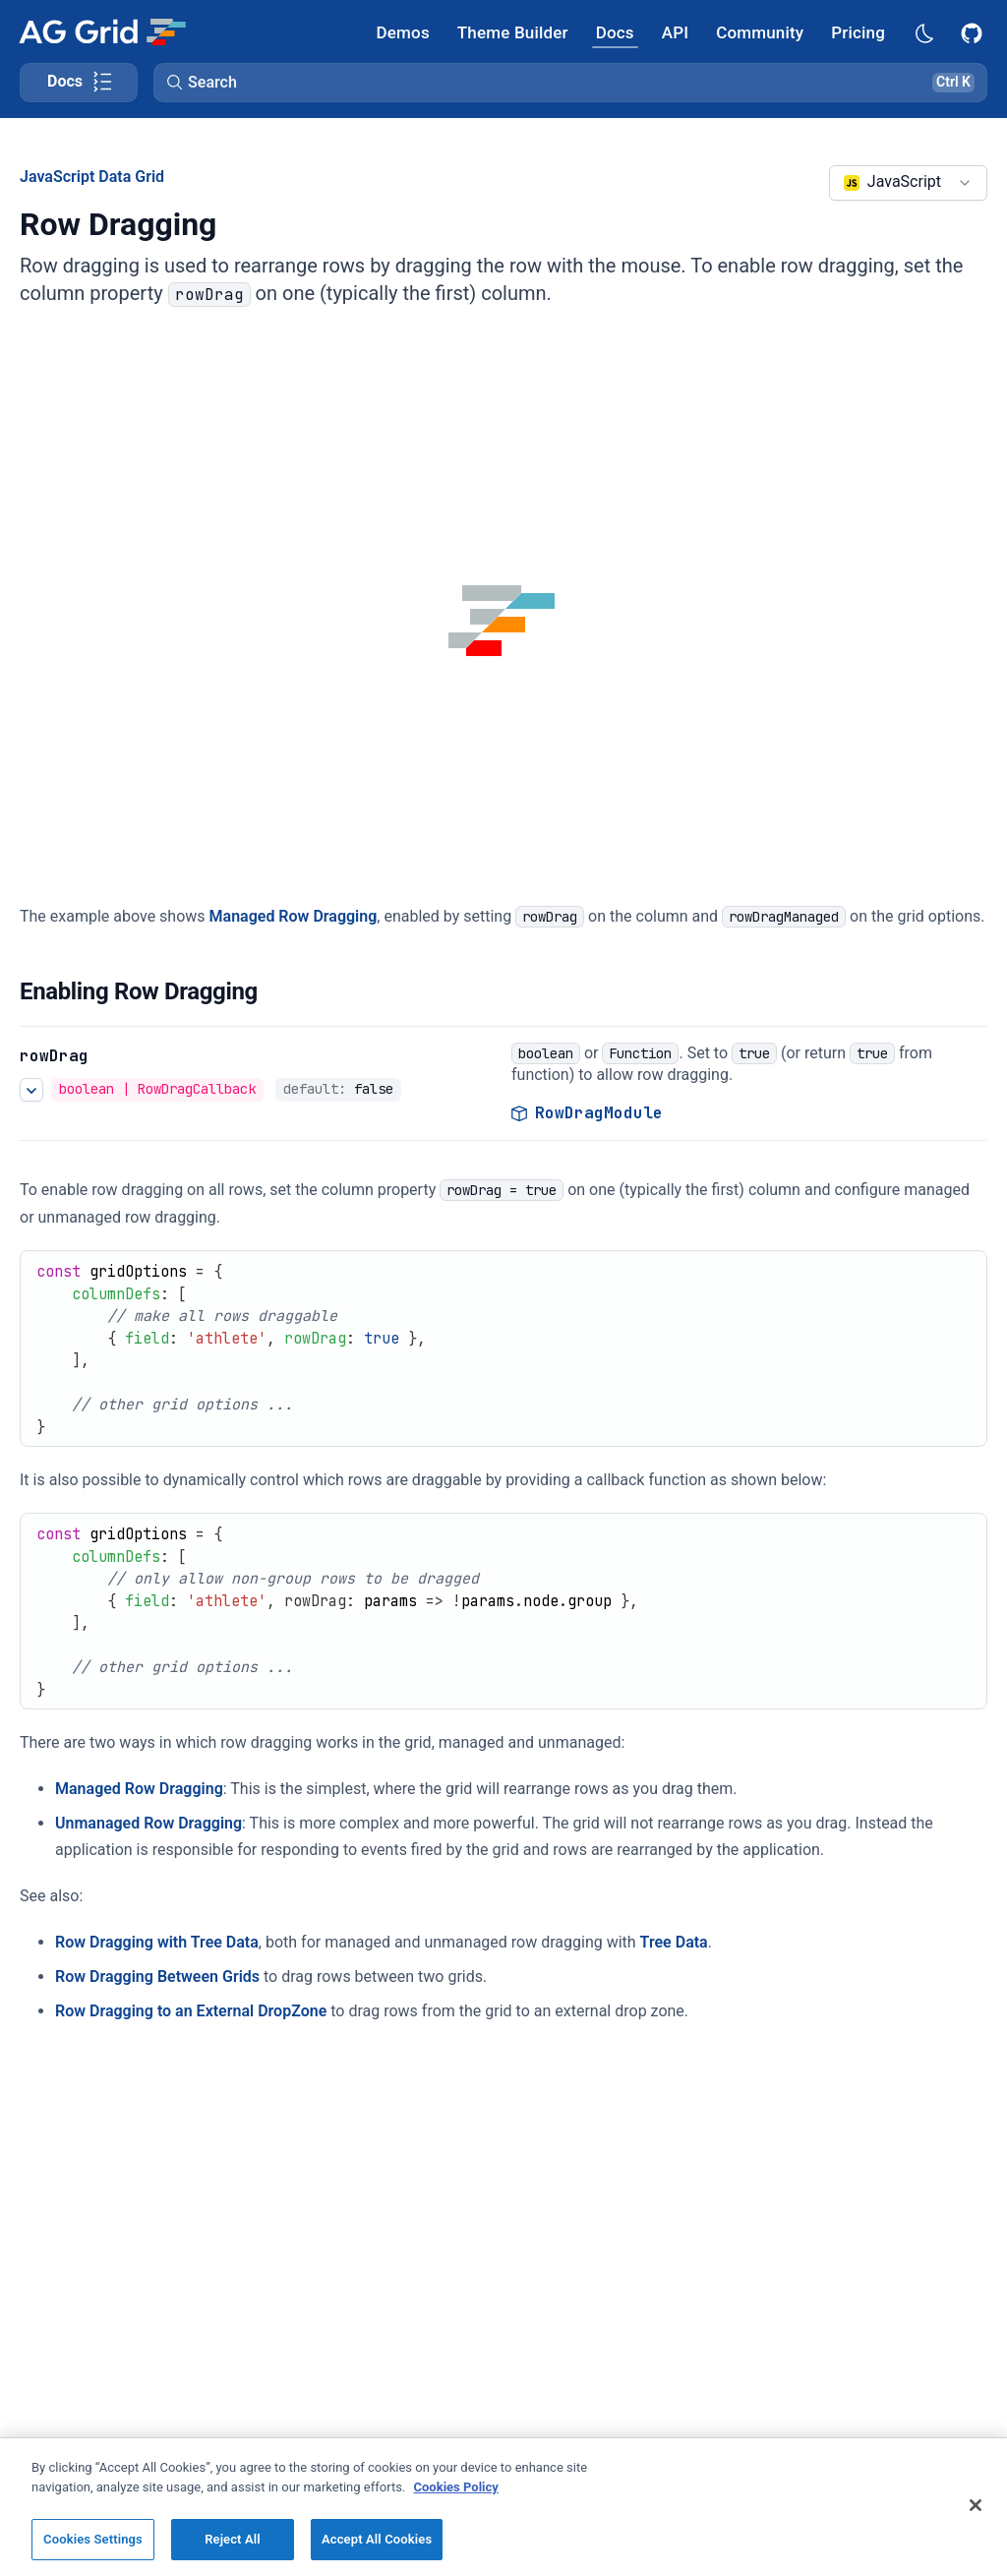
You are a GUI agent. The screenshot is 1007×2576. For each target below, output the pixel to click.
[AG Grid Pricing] (858, 32)
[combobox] (908, 183)
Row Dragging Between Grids (157, 1976)
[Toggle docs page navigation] (79, 82)
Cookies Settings (93, 2539)
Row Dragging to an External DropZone (190, 2011)
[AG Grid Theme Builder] (513, 32)
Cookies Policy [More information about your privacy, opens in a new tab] (456, 2487)
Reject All (233, 2539)
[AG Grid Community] (759, 32)
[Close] (975, 2505)
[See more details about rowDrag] (31, 1090)
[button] (570, 82)
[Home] (102, 31)
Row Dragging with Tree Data (157, 1942)
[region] (503, 2506)
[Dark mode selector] (923, 32)
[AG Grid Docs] (615, 32)
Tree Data (674, 1942)
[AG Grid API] (675, 32)
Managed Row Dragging (293, 916)
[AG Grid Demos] (403, 32)
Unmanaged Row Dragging (148, 1823)
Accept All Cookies (377, 2539)
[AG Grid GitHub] (973, 31)
